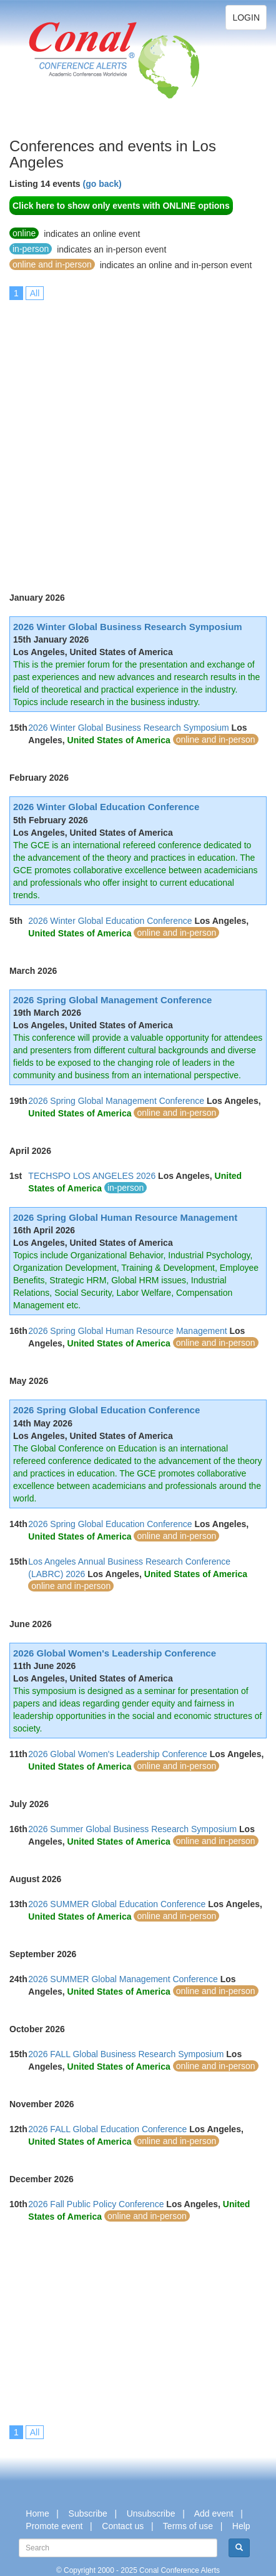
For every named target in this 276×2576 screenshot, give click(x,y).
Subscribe (88, 2513)
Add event (214, 2513)
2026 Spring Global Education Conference (106, 1410)
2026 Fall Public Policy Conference (96, 2204)
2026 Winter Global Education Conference (106, 806)
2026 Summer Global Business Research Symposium (132, 1829)
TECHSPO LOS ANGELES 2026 (91, 1176)
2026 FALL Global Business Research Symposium (126, 2054)
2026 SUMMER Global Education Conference (116, 1904)
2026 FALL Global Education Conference (107, 2129)
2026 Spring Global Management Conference (112, 1000)
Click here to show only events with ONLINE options (121, 206)
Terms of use (188, 2526)
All (35, 293)
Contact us (123, 2526)
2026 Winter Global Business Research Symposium (127, 626)
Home (37, 2513)
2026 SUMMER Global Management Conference (123, 1979)
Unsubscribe (151, 2513)
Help (241, 2526)
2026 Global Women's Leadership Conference (114, 1653)
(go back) (101, 184)
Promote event (54, 2526)
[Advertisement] (138, 437)
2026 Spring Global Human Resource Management (125, 1217)
